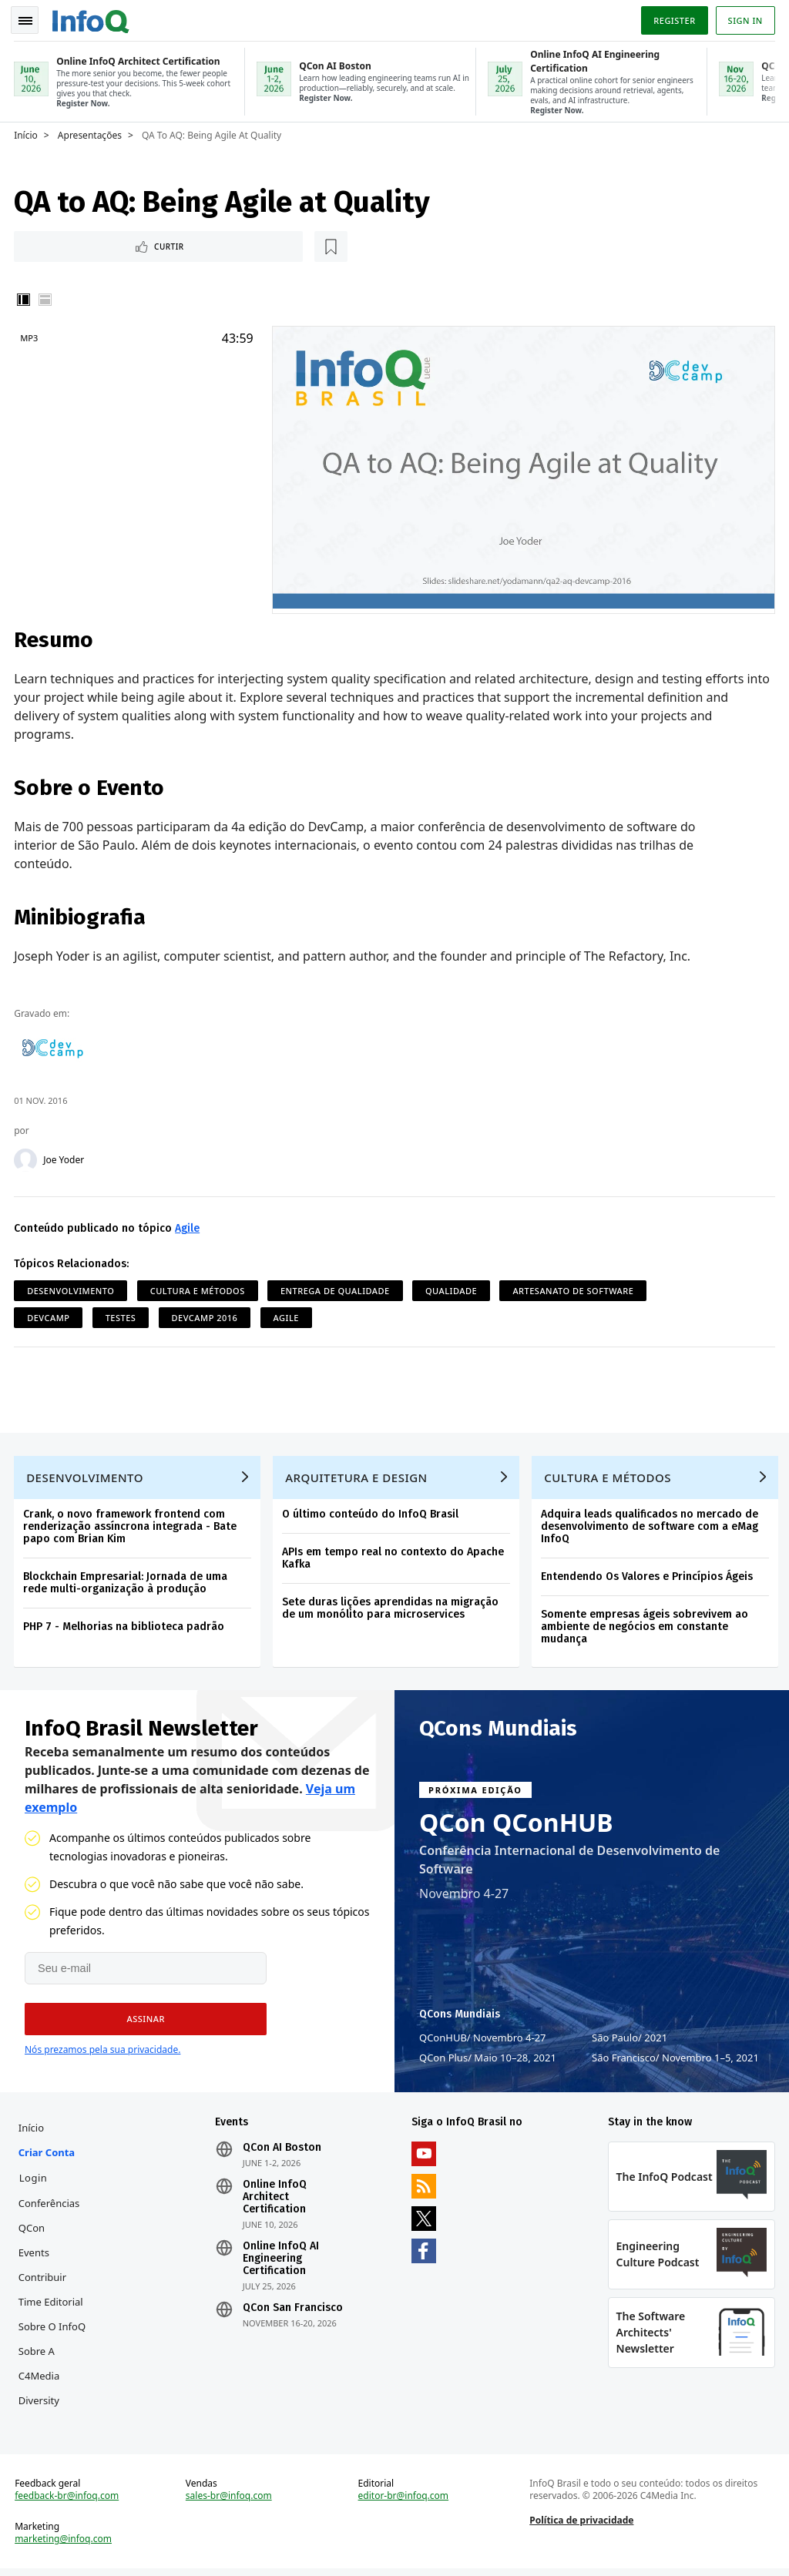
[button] (140, 2020)
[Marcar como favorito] (118, 244)
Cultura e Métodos (199, 1288)
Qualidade (452, 1288)
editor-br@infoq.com (403, 2502)
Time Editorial (52, 2305)
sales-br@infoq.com (229, 2502)
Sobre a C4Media (40, 2366)
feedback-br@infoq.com (68, 2502)
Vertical (24, 298)
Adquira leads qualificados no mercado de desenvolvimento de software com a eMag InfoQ (651, 1526)
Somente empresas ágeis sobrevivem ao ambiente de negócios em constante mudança (646, 1626)
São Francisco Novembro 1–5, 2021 (675, 2059)
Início (27, 132)
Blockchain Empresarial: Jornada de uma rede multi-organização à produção (127, 1582)
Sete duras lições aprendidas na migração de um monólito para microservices (392, 1608)
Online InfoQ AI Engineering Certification (281, 2261)
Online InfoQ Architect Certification (275, 2200)
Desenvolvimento (72, 1288)
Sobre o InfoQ (53, 2329)
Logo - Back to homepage (92, 17)
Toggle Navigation (30, 18)
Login (35, 2181)
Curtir (62, 244)
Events (35, 2255)
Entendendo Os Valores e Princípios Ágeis (648, 1576)
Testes (122, 1315)
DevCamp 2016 (206, 1315)
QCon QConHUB (516, 1824)
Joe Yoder (65, 1157)
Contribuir (44, 2280)
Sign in (744, 18)
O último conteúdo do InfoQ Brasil (372, 1514)
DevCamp (50, 1315)
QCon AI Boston (282, 2151)
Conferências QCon (51, 2218)
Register (672, 18)
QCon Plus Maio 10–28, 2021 (487, 2059)
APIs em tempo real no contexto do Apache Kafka (394, 1558)
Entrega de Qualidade (336, 1288)
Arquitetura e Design (358, 1477)
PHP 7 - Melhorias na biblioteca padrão (125, 1626)
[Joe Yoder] (27, 1157)
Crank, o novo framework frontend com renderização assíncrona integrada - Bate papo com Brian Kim (131, 1526)
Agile (188, 1226)
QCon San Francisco (293, 2311)
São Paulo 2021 (629, 2039)
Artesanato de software (574, 1288)
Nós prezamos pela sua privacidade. (102, 2051)
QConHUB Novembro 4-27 (482, 2039)
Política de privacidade (581, 2526)
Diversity (40, 2403)
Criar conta (48, 2155)
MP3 (30, 336)
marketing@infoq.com (64, 2545)
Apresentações (91, 132)
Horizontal (46, 298)
